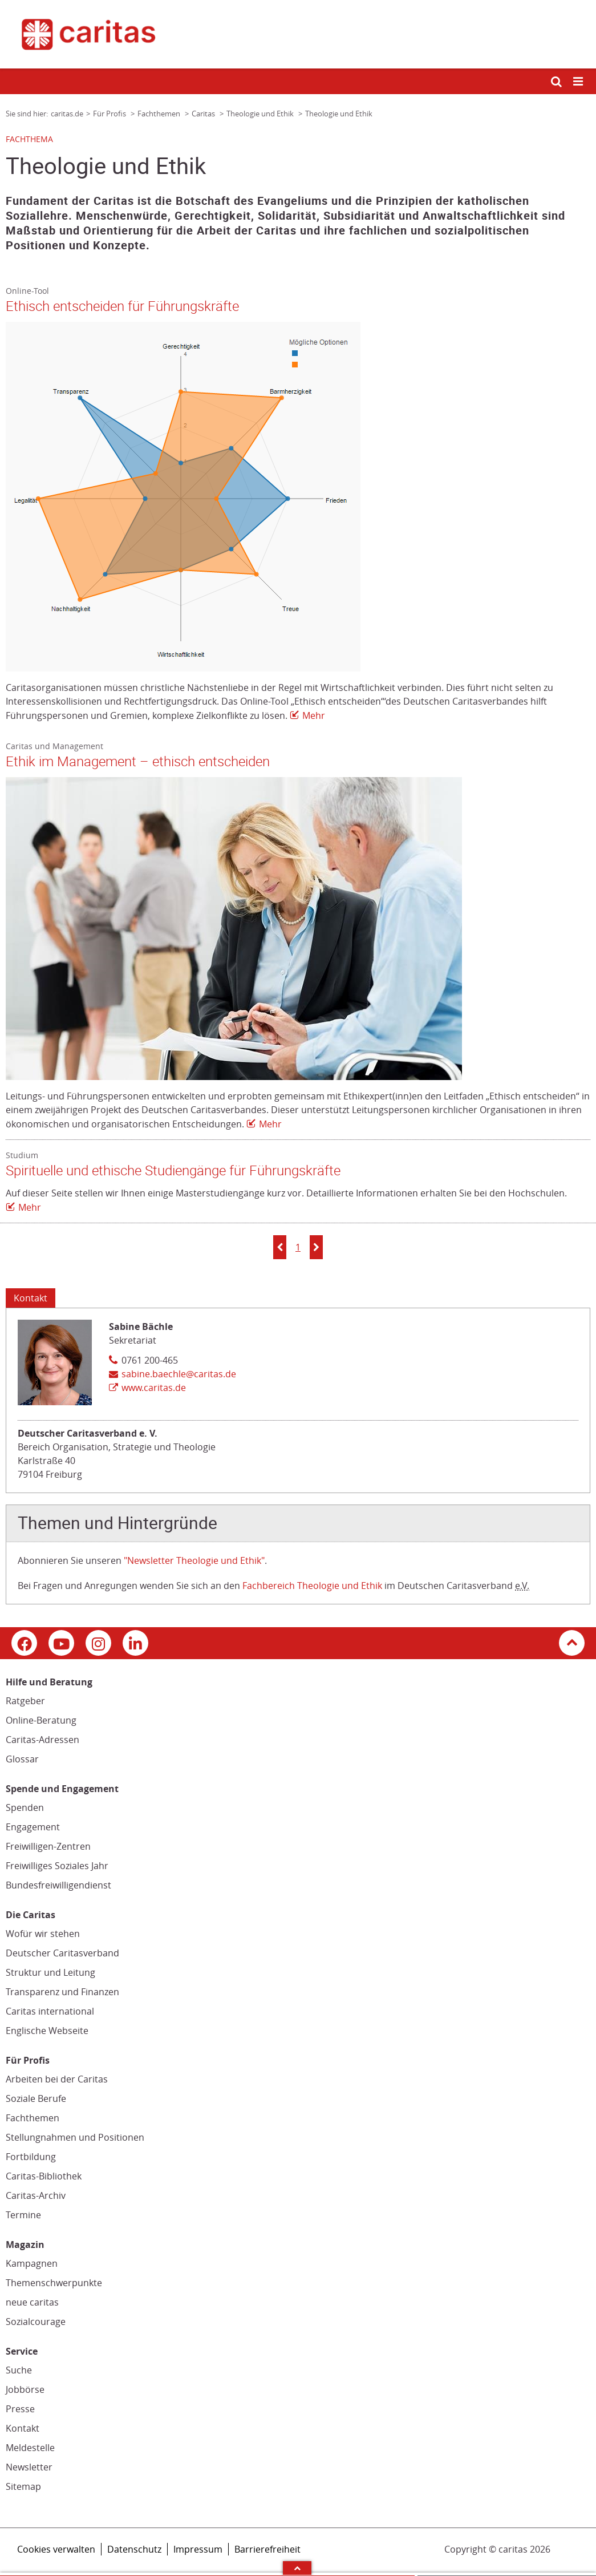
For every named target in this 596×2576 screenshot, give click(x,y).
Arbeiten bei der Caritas (57, 2079)
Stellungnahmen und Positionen (75, 2137)
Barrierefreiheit (267, 2549)
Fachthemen (32, 2118)
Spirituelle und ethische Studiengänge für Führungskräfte (173, 1171)
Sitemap (23, 2486)
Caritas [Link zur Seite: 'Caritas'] (204, 113)
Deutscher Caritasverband (62, 1953)
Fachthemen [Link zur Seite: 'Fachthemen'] (159, 113)
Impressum (197, 2549)
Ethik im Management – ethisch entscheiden (138, 762)
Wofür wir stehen (43, 1933)
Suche (19, 2370)
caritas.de (67, 113)
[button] (279, 1247)
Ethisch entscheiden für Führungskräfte (122, 306)
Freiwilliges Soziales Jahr (57, 1865)
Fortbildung (31, 2156)
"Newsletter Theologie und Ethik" (194, 1560)
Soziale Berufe (36, 2098)
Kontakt (22, 2428)
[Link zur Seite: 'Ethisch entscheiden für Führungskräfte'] (292, 497)
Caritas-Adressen (42, 1739)
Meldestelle (30, 2447)
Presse (20, 2409)
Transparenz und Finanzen (62, 1991)
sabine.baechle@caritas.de (178, 1374)
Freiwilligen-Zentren (48, 1846)
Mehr (313, 715)
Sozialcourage (36, 2321)
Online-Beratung (41, 1720)
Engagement (33, 1827)
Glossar (22, 1759)
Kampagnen (32, 2263)
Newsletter (29, 2467)
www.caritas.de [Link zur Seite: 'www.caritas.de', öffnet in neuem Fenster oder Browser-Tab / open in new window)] (153, 1387)
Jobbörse (25, 2389)
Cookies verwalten (56, 2549)
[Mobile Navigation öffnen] (579, 81)
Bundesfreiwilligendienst (58, 1885)
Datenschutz (134, 2549)
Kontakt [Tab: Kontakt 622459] (30, 1298)
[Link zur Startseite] (298, 34)
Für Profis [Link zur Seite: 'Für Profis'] (110, 113)
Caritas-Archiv (36, 2195)
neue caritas (32, 2302)
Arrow (297, 2568)
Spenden (25, 1807)
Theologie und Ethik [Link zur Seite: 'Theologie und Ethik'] (260, 113)
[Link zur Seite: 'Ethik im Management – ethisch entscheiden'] (292, 928)
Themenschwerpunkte (54, 2282)
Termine (23, 2215)
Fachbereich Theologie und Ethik (312, 1585)
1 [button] (298, 1247)
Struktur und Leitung (50, 1972)
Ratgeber (25, 1701)
